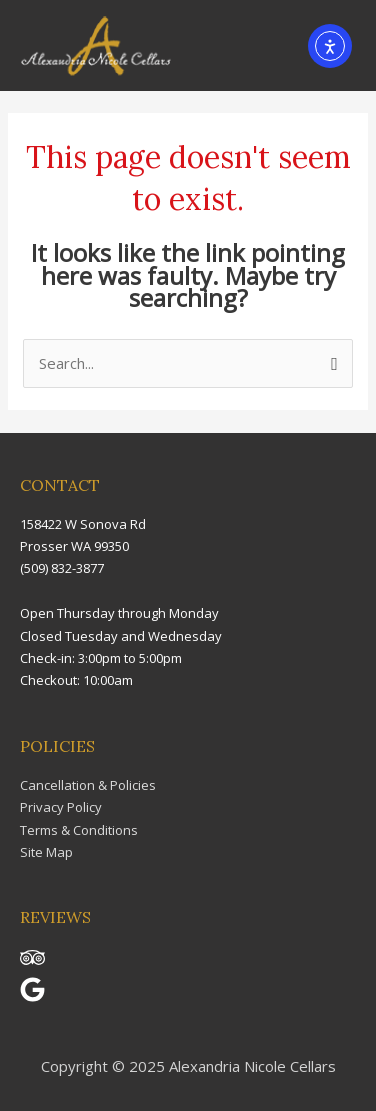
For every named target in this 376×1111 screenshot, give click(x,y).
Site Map (46, 852)
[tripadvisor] (40, 965)
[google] (40, 997)
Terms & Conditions (79, 830)
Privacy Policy (61, 807)
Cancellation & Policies (88, 785)
